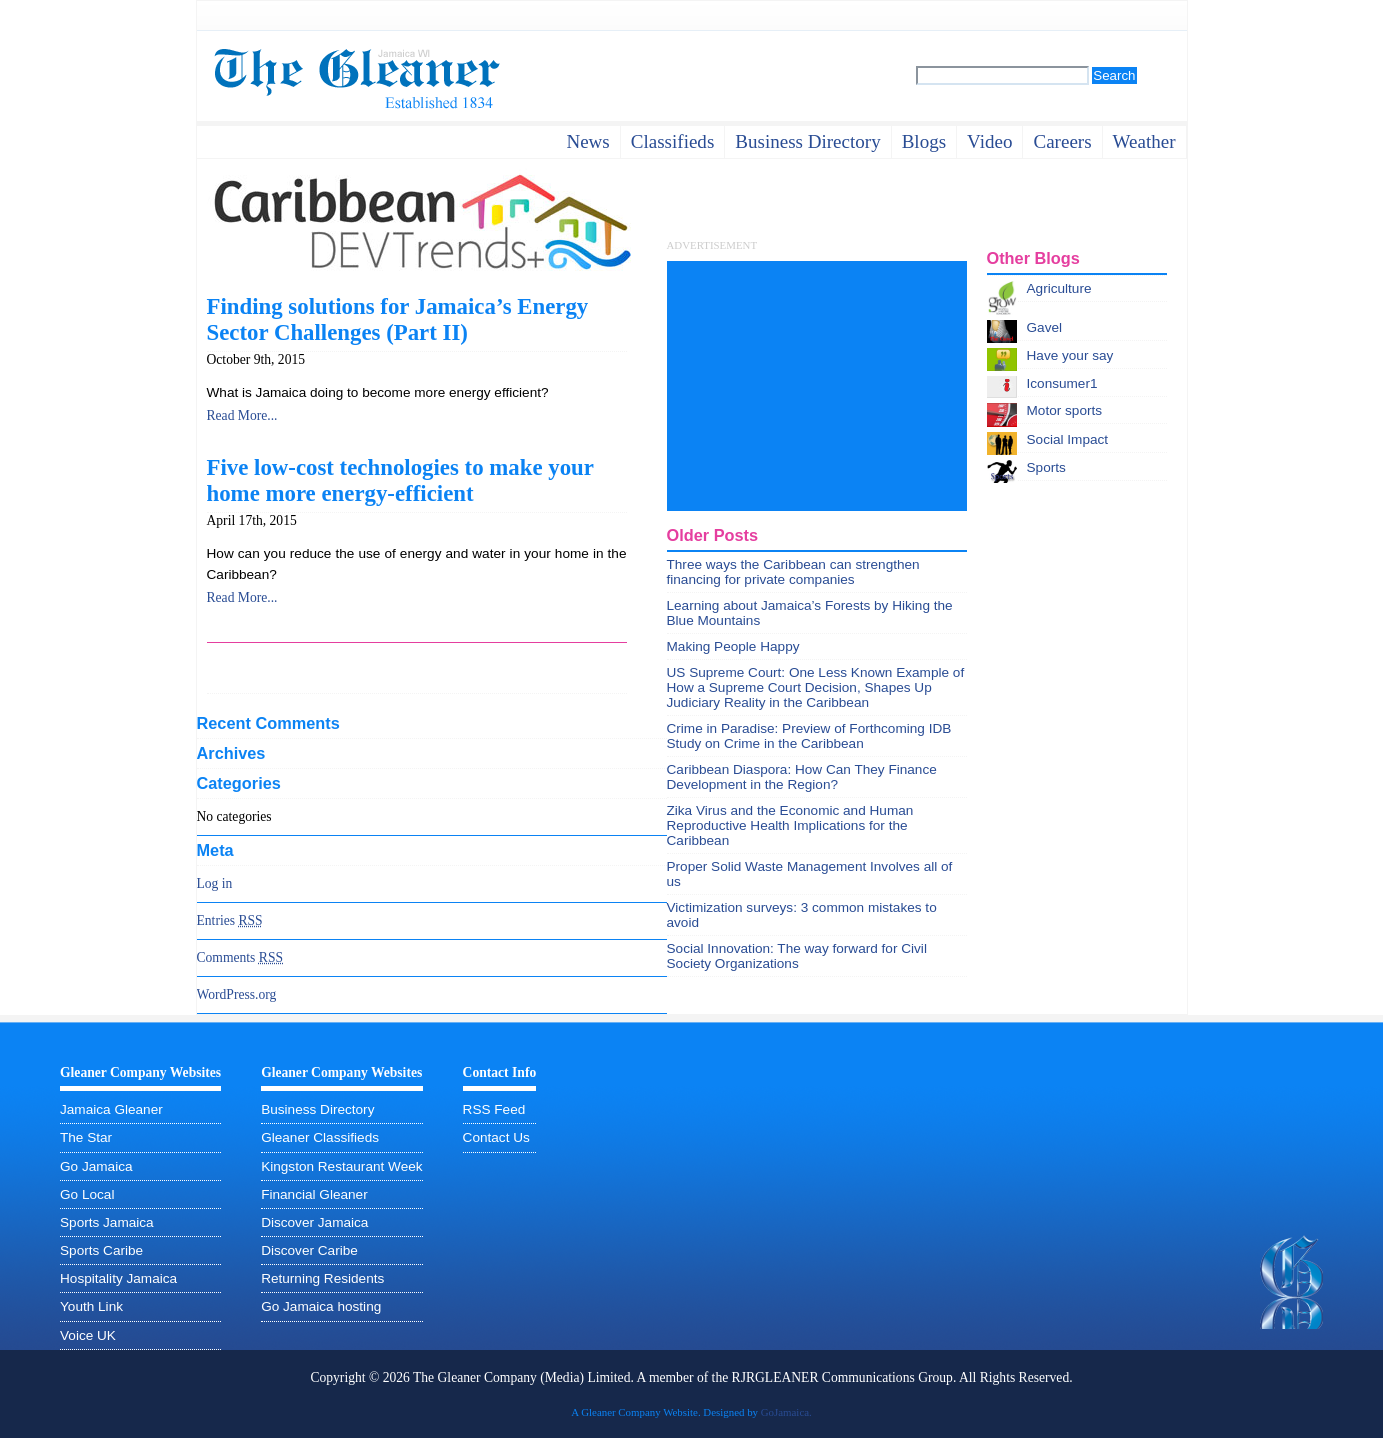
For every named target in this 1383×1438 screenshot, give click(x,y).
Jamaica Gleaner (111, 1109)
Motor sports (1065, 410)
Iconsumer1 (1062, 383)
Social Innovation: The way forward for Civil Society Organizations (797, 956)
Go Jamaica (96, 1166)
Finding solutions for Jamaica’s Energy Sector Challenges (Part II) (398, 319)
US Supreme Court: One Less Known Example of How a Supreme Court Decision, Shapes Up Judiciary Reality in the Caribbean (816, 687)
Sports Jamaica (107, 1222)
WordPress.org (237, 994)
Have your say (1070, 355)
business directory (807, 141)
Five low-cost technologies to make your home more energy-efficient (400, 480)
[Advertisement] (817, 386)
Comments (240, 957)
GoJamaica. (786, 1412)
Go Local (87, 1194)
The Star (86, 1137)
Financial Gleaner (314, 1194)
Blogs (924, 141)
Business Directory (317, 1109)
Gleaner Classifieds (320, 1137)
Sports (1046, 467)
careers (1062, 141)
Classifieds (673, 141)
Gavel (1045, 327)
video (989, 141)
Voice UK (88, 1335)
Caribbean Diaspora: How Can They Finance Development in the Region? (802, 777)
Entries (230, 920)
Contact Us (496, 1137)
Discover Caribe (309, 1250)
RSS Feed (494, 1109)
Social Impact (1068, 439)
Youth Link (91, 1306)
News (587, 141)
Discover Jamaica (314, 1222)
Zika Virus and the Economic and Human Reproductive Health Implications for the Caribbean (790, 825)
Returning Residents (322, 1278)
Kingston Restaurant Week (341, 1166)
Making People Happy (733, 646)
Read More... (242, 415)
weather (1144, 141)
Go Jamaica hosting (321, 1306)
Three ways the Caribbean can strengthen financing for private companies (793, 572)
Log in (215, 883)
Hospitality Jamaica (118, 1278)
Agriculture (1059, 288)
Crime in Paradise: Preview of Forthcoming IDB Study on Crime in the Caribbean (809, 736)
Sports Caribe (101, 1250)
